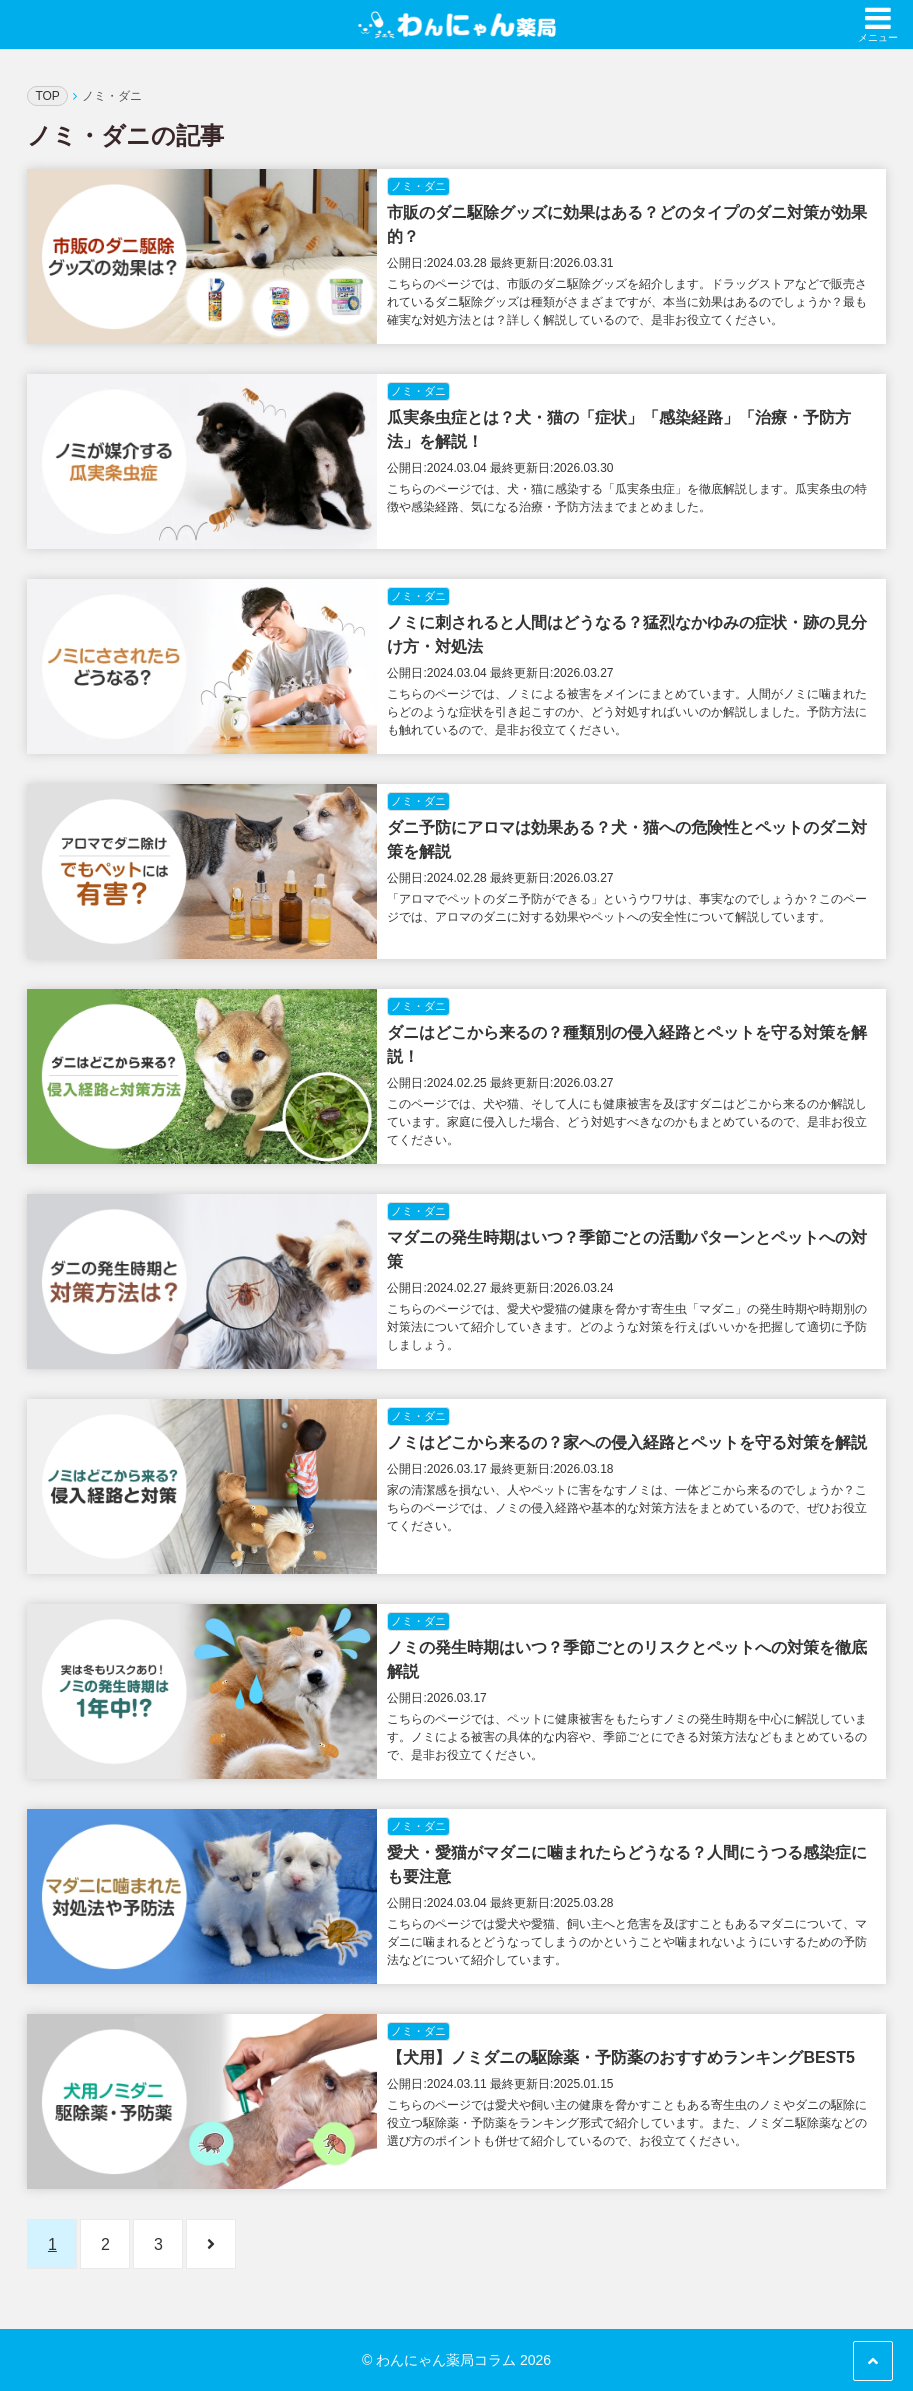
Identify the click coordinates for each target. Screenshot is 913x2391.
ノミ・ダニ (418, 186)
